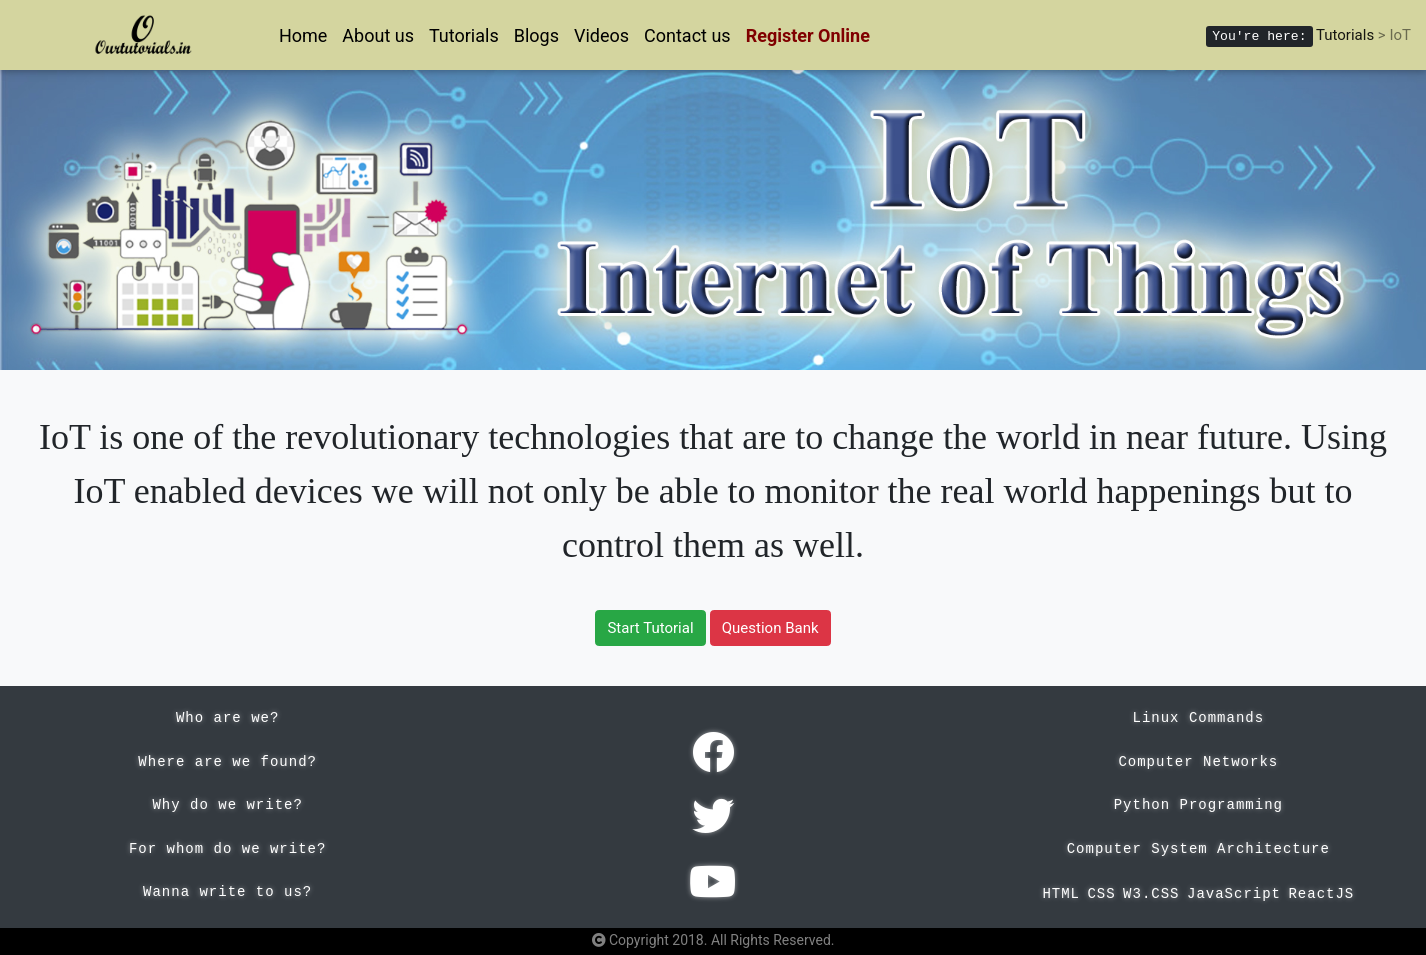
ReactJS (1321, 894)
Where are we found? (227, 762)
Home (303, 35)
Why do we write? (227, 805)
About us (378, 35)
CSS (1101, 894)
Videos (601, 35)
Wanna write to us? (227, 892)
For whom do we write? (227, 849)
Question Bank (770, 628)
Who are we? (227, 718)
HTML (1061, 894)
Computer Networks (1198, 762)
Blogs (536, 35)
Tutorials (464, 35)
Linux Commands (1199, 718)
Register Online (808, 35)
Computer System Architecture (1198, 849)
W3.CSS (1151, 894)
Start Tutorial (650, 628)
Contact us (687, 35)
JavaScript (1234, 894)
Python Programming (1198, 805)
